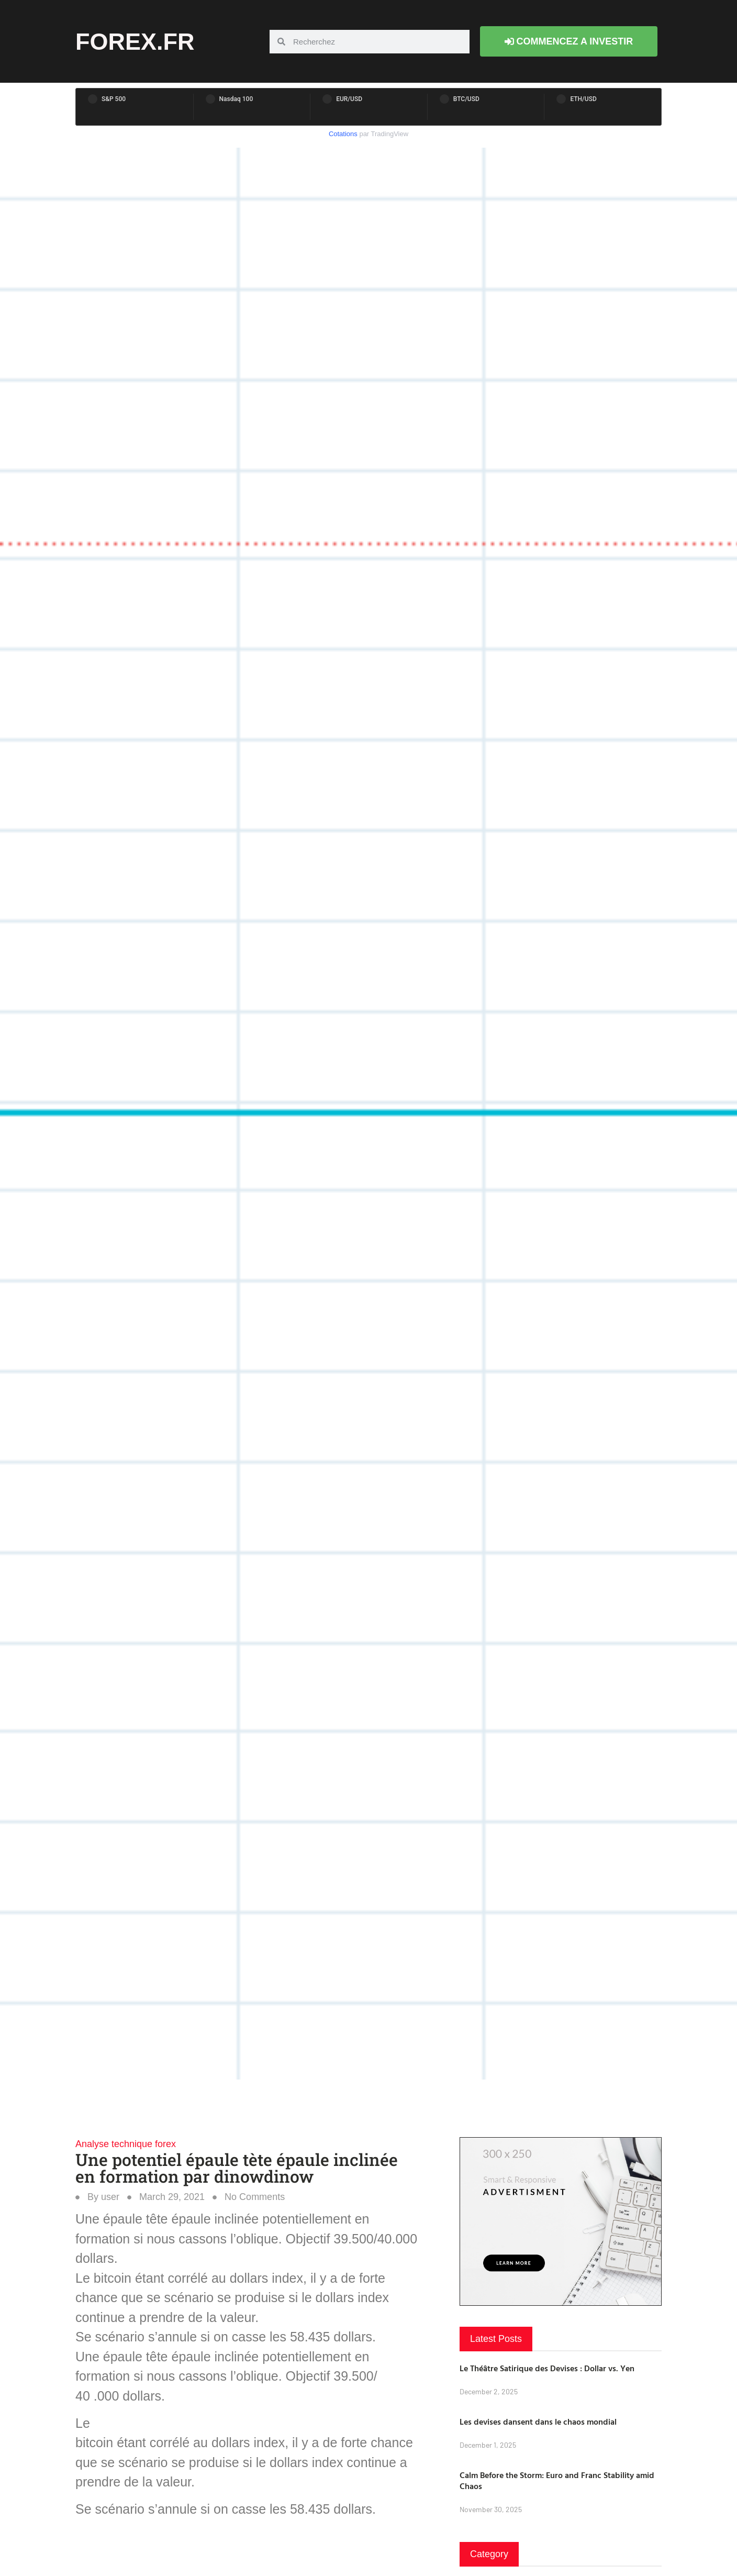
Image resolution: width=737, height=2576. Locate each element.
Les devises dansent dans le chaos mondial (538, 2421)
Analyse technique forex (125, 2144)
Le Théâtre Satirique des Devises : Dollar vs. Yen (547, 2368)
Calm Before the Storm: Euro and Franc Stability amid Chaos (557, 2480)
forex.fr (135, 41)
